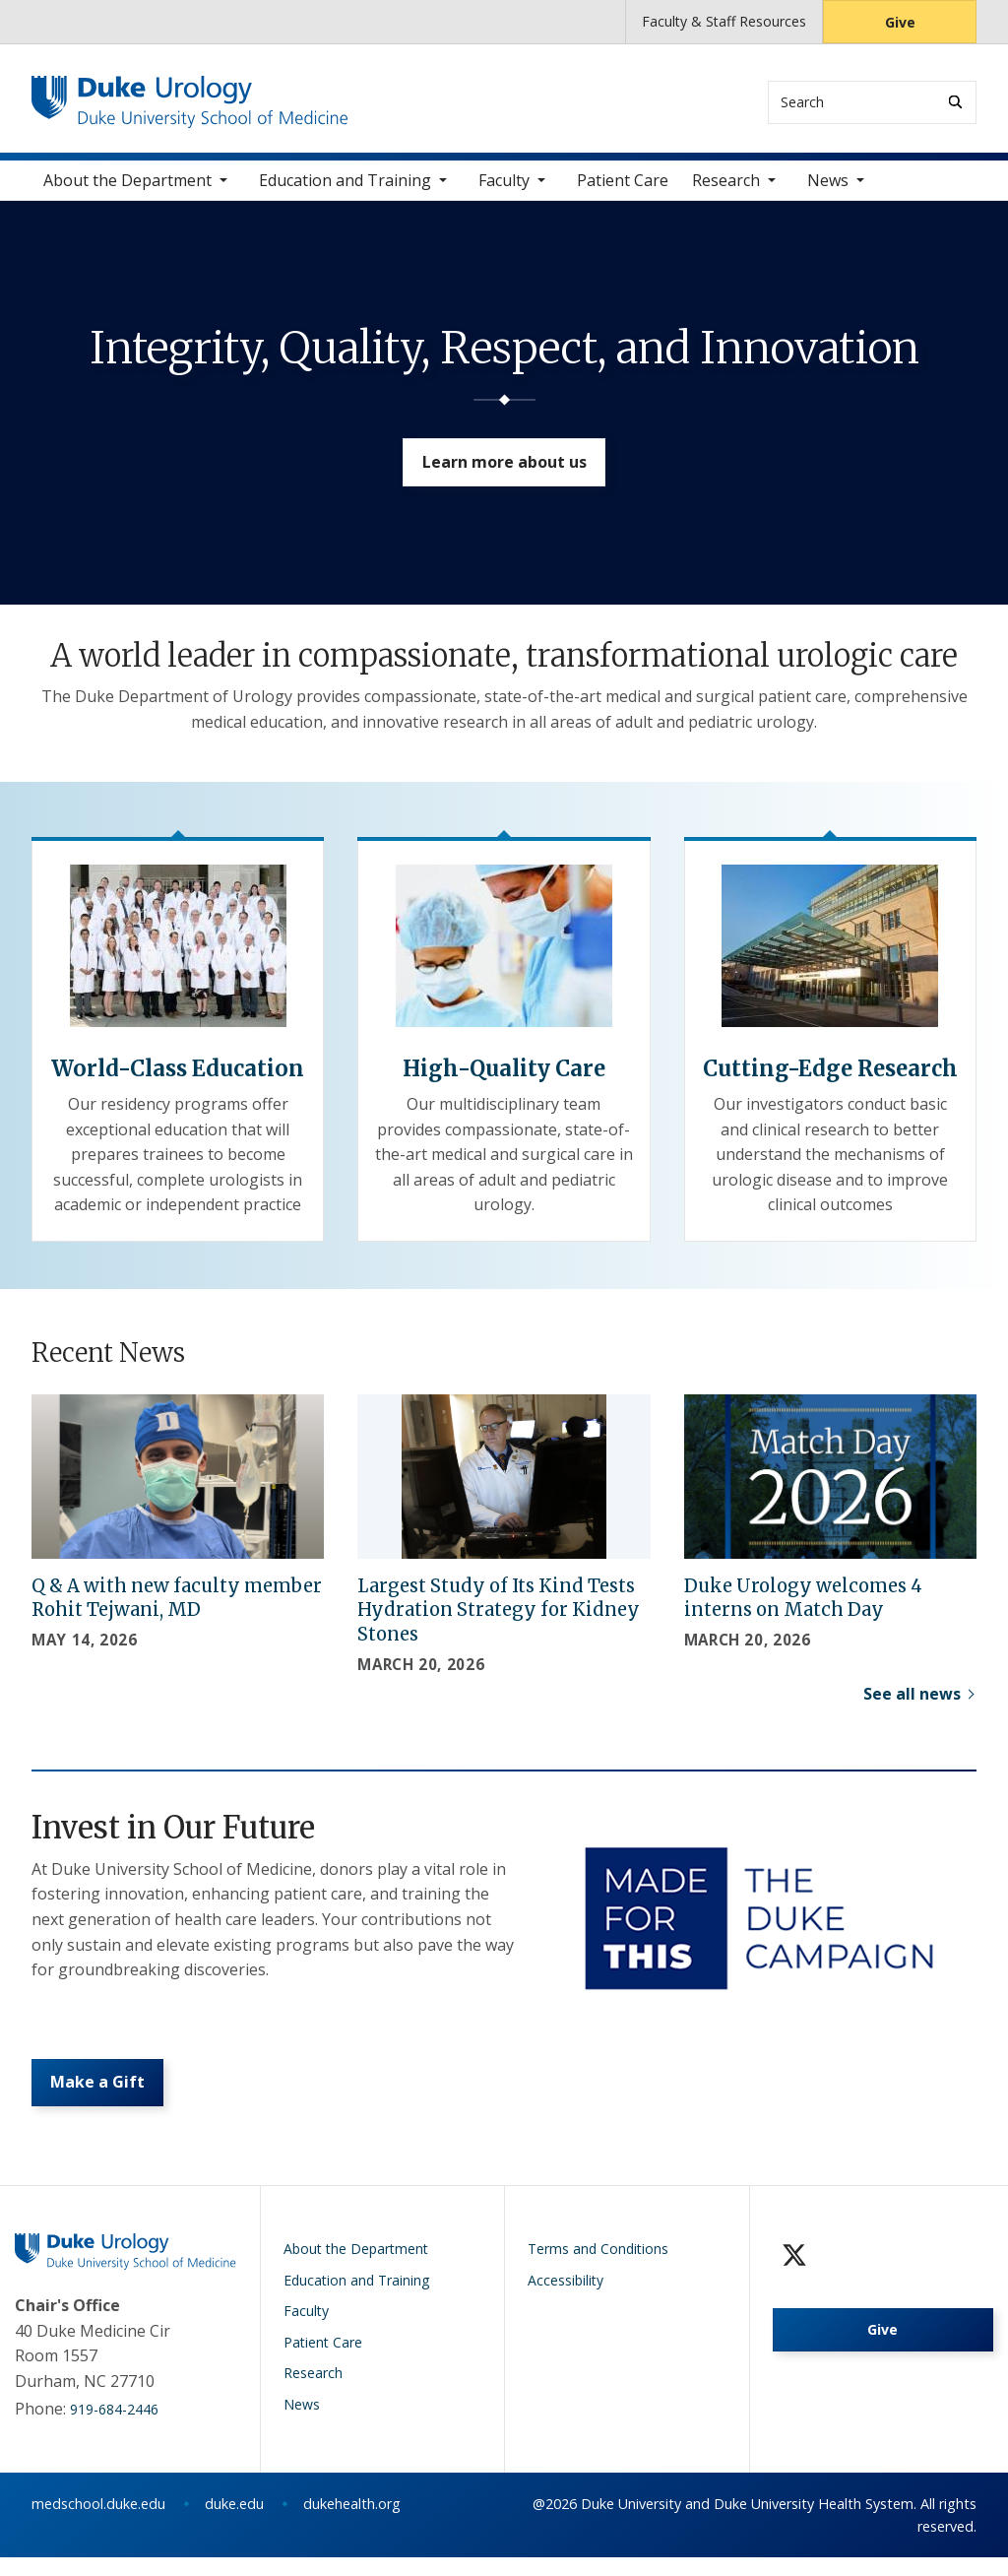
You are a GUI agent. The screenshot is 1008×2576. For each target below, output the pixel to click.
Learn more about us (504, 476)
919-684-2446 (114, 2427)
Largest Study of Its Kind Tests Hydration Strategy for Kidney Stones (498, 1616)
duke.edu (234, 2522)
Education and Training (345, 187)
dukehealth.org (352, 2522)
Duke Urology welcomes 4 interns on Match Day (803, 1605)
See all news (912, 1700)
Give (900, 22)
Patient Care (622, 187)
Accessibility (565, 2298)
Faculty (504, 187)
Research (726, 187)
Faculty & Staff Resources (724, 21)
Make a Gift (102, 2097)
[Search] (955, 102)
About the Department (127, 187)
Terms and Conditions (598, 2267)
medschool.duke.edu (98, 2522)
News (828, 187)
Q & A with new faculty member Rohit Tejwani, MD (177, 1605)
